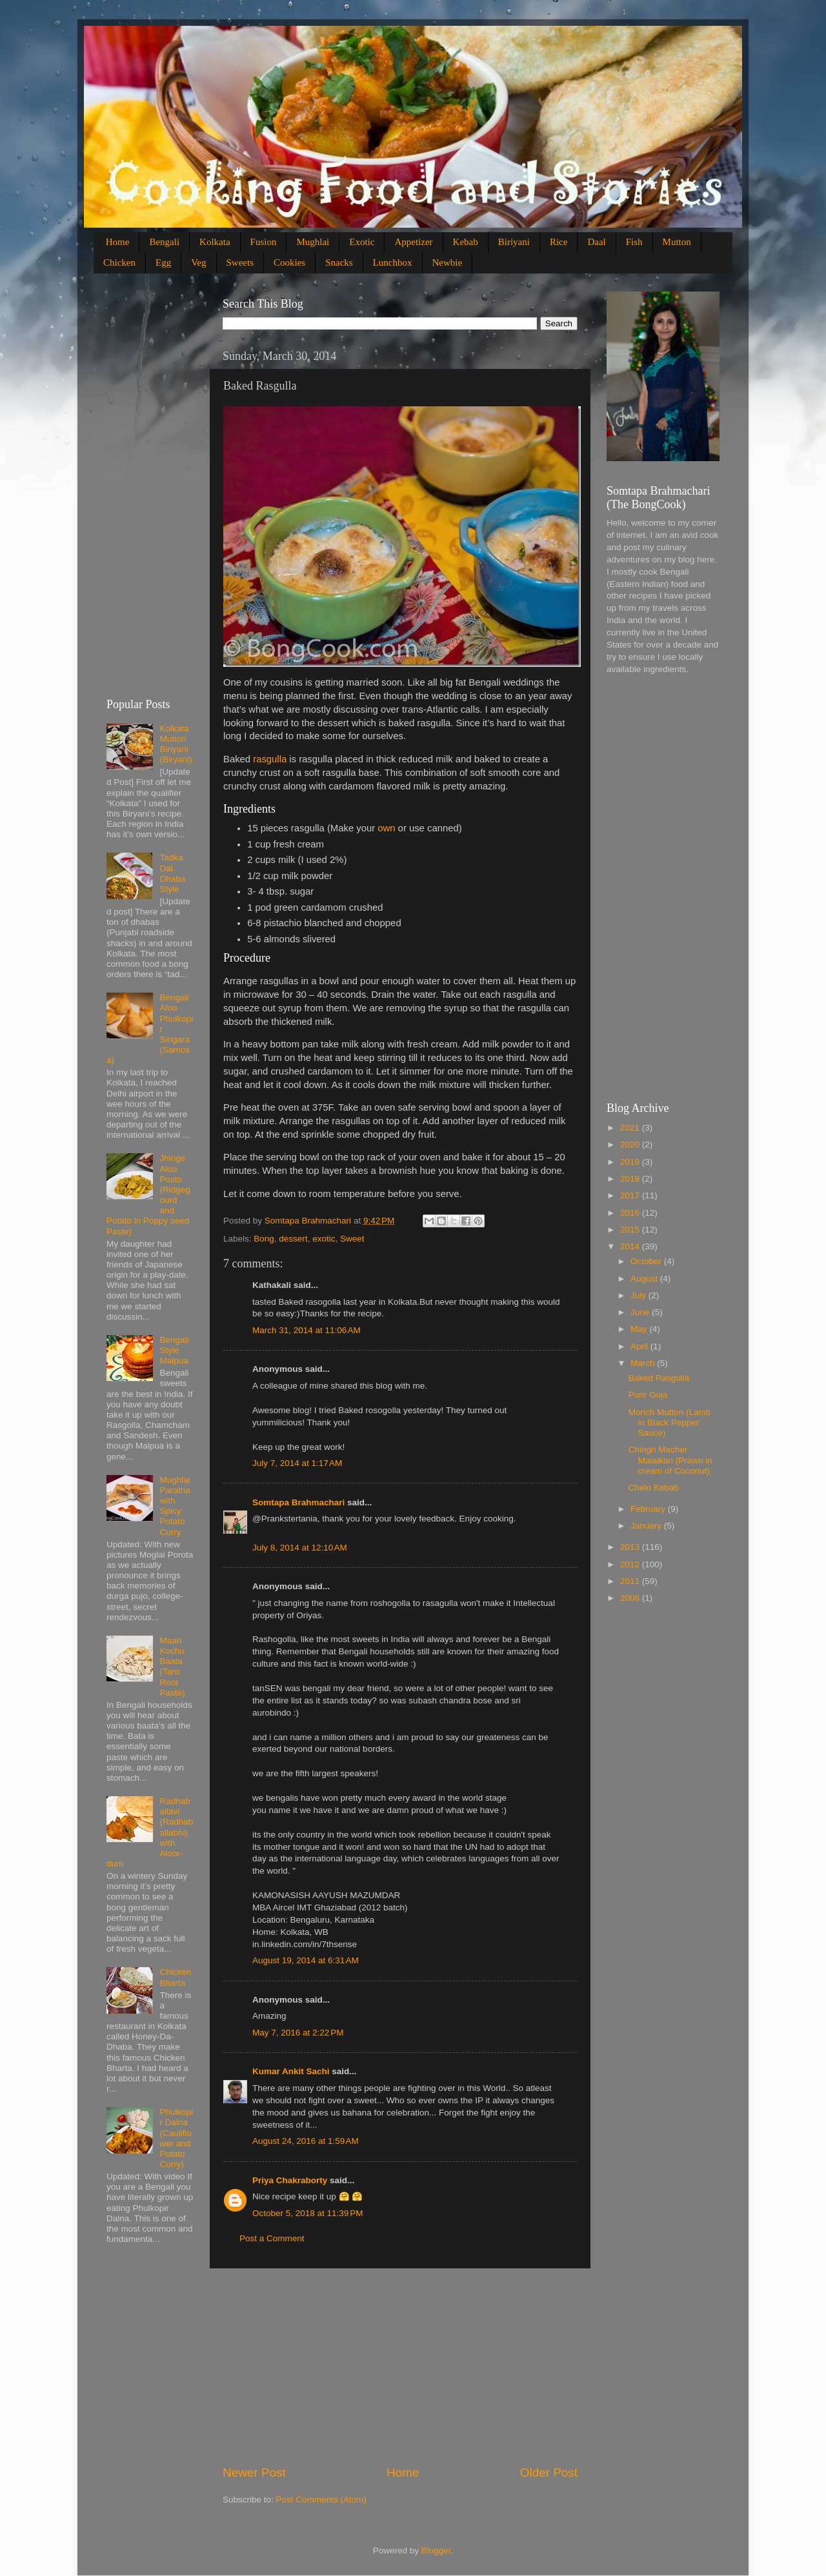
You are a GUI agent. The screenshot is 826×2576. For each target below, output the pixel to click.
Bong (264, 1238)
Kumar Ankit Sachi (291, 2071)
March (643, 1363)
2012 (631, 1564)
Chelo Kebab (654, 1487)
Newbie (447, 262)
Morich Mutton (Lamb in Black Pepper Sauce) (670, 1422)
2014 (631, 1246)
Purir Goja (648, 1395)
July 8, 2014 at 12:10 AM (299, 1547)
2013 (631, 1547)
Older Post (549, 2472)
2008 (631, 1598)
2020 (631, 1144)
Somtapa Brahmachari (298, 1502)
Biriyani (514, 242)
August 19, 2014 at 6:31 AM (305, 1960)
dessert (293, 1238)
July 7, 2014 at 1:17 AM (297, 1463)
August (645, 1278)
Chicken (119, 262)
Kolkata (214, 242)
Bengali (164, 242)
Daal (596, 242)
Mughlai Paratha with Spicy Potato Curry (174, 1506)
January (647, 1526)
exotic (323, 1238)
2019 (631, 1162)
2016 (631, 1213)
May (639, 1329)
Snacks (339, 262)
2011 (631, 1581)
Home (118, 242)
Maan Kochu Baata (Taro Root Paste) (172, 1667)
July (639, 1295)
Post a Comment (272, 2238)
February (649, 1509)
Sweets (240, 262)
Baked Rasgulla (659, 1378)
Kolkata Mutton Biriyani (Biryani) (175, 744)
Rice (559, 242)
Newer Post (254, 2472)
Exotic (361, 242)
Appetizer (413, 242)
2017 (631, 1195)
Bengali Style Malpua (173, 1350)
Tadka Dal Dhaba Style (172, 873)
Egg (163, 262)
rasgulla (270, 759)
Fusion (263, 242)
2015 (631, 1229)
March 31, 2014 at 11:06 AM (306, 1330)
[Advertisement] (400, 2366)
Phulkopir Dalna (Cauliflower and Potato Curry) (176, 2138)
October (647, 1261)
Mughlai (312, 242)
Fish (634, 242)
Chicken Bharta (175, 1977)
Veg (198, 262)
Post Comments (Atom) (321, 2499)
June (641, 1312)
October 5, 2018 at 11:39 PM (307, 2213)
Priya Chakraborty (289, 2180)
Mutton (677, 242)
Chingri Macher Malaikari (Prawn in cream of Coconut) (670, 1460)
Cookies (289, 262)
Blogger (436, 2550)
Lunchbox (392, 262)
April (640, 1346)
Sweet (352, 1238)
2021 (631, 1128)
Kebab (465, 242)
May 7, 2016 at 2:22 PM (297, 2032)
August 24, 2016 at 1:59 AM (305, 2141)
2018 (631, 1179)
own (386, 828)
